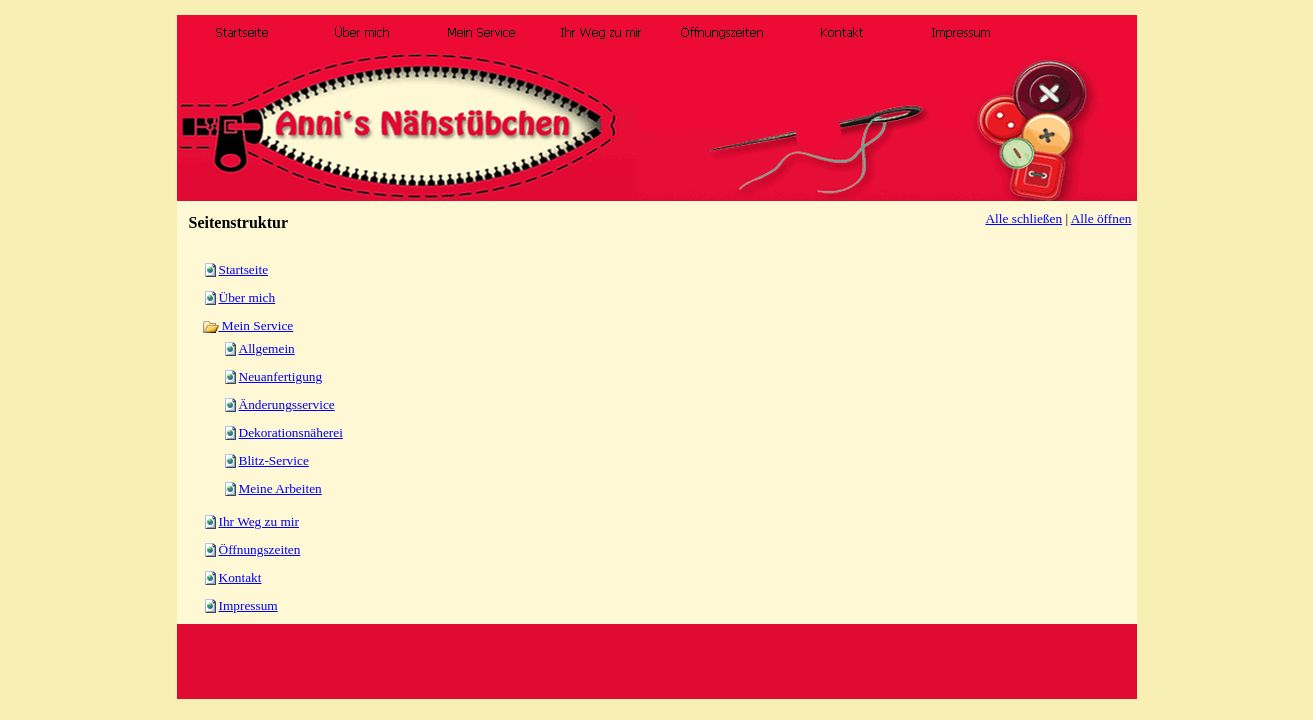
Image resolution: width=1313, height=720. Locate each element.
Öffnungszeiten (260, 549)
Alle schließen (1023, 218)
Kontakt (240, 577)
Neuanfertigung (281, 376)
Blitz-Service (274, 460)
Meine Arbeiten (280, 488)
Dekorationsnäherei (291, 432)
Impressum (248, 605)
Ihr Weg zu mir (259, 521)
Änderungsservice (287, 404)
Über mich (247, 297)
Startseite (244, 269)
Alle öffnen (1101, 218)
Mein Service (248, 325)
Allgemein (267, 348)
